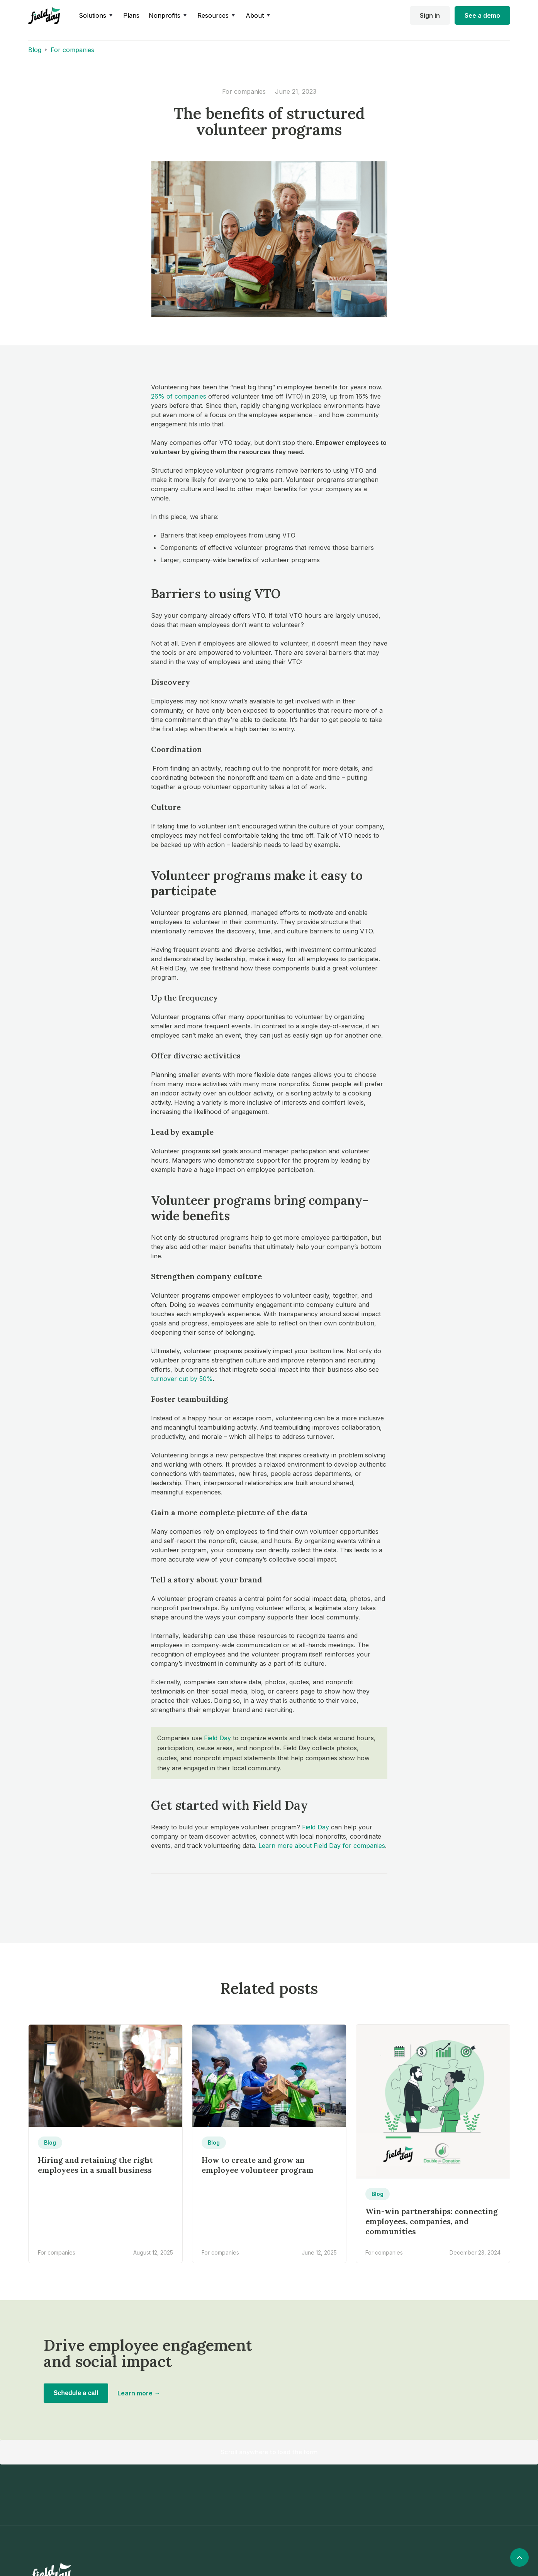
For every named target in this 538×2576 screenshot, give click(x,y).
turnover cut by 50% (182, 1379)
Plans (131, 15)
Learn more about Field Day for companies (321, 1845)
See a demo (482, 15)
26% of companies (178, 396)
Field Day (217, 1738)
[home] (44, 15)
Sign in (430, 15)
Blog (34, 50)
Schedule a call (76, 2393)
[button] (96, 15)
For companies (72, 50)
